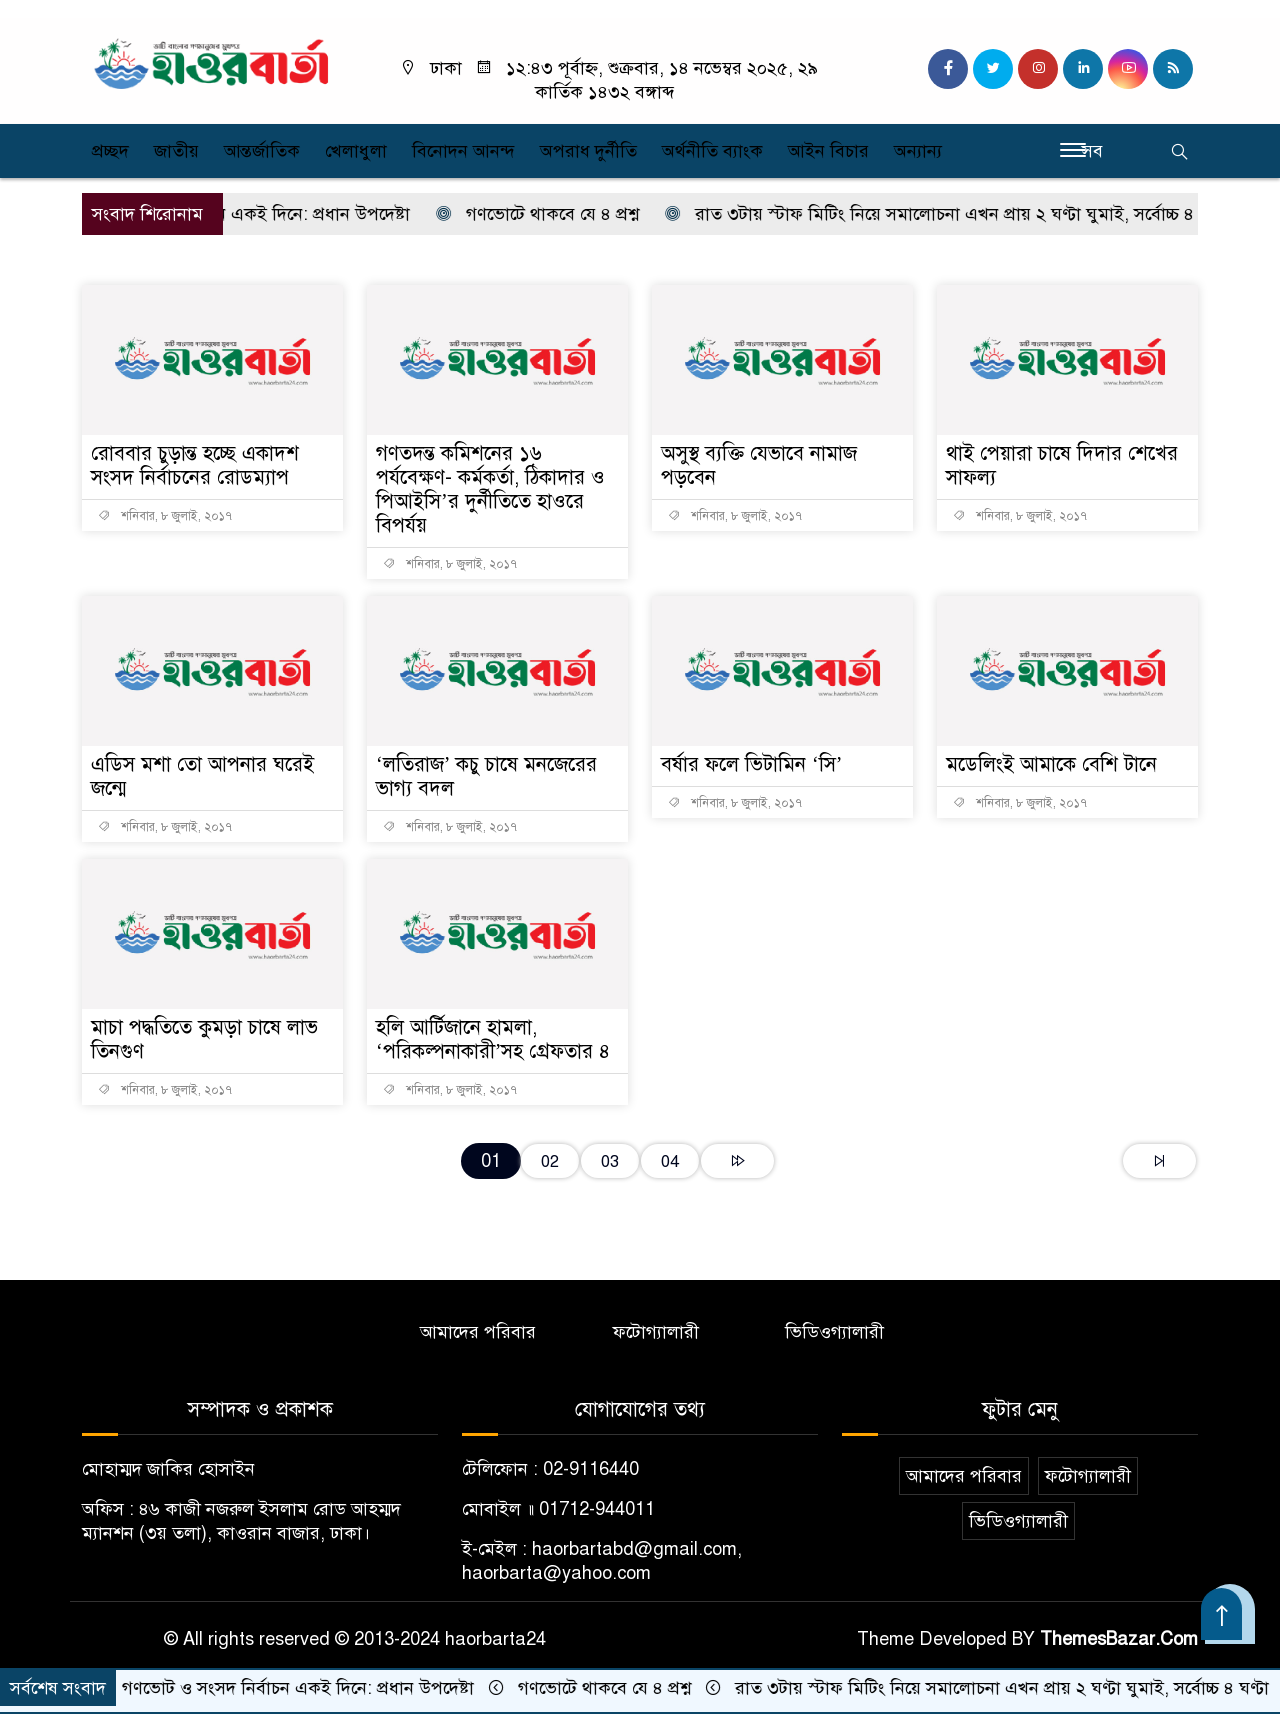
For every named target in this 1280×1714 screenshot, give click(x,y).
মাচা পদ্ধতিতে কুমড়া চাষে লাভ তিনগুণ (204, 1039)
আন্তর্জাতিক (262, 151)
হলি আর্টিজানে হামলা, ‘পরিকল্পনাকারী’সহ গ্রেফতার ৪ (493, 1039)
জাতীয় (176, 151)
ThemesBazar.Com (1119, 1639)
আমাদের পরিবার (478, 1332)
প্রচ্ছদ (110, 151)
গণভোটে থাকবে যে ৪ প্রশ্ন (551, 214)
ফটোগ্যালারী (656, 1332)
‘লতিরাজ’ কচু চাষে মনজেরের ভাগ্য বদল (486, 776)
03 (610, 1161)
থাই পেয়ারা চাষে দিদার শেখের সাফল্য (1062, 465)
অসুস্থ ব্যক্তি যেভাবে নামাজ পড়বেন (759, 465)
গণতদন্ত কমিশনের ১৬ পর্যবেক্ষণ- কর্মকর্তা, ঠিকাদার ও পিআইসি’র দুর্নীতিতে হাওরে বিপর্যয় (490, 489)
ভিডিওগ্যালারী (834, 1332)
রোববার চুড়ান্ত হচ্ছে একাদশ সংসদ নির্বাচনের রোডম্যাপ (195, 465)
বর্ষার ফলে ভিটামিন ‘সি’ (751, 764)
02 (550, 1161)
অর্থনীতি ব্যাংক (712, 151)
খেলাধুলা (356, 151)
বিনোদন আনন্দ (463, 151)
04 (670, 1161)
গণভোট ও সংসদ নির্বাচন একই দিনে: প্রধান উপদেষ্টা (232, 214)
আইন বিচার (828, 151)
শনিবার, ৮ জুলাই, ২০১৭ (165, 516)
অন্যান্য (918, 151)
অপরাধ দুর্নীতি (588, 151)
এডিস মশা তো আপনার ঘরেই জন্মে (202, 776)
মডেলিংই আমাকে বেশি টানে (1051, 764)
